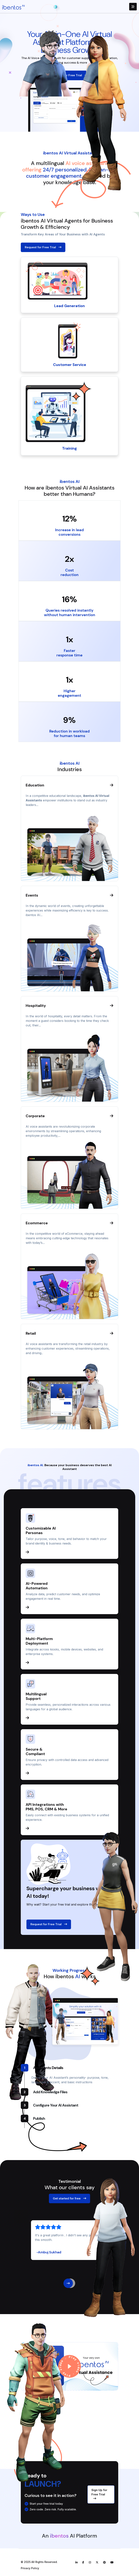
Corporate (69, 1115)
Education (69, 785)
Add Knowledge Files (44, 2092)
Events (69, 895)
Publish (33, 2118)
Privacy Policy (30, 2568)
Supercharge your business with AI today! (66, 1892)
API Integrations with (69, 1806)
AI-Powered (69, 1585)
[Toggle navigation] (133, 6)
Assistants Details (42, 2068)
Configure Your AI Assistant (49, 2105)
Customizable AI (69, 1530)
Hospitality (69, 1005)
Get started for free (69, 2198)
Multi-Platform (69, 1641)
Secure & (69, 1751)
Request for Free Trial (43, 247)
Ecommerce (69, 1223)
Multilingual (69, 1696)
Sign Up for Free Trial (69, 75)
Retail (69, 1333)
